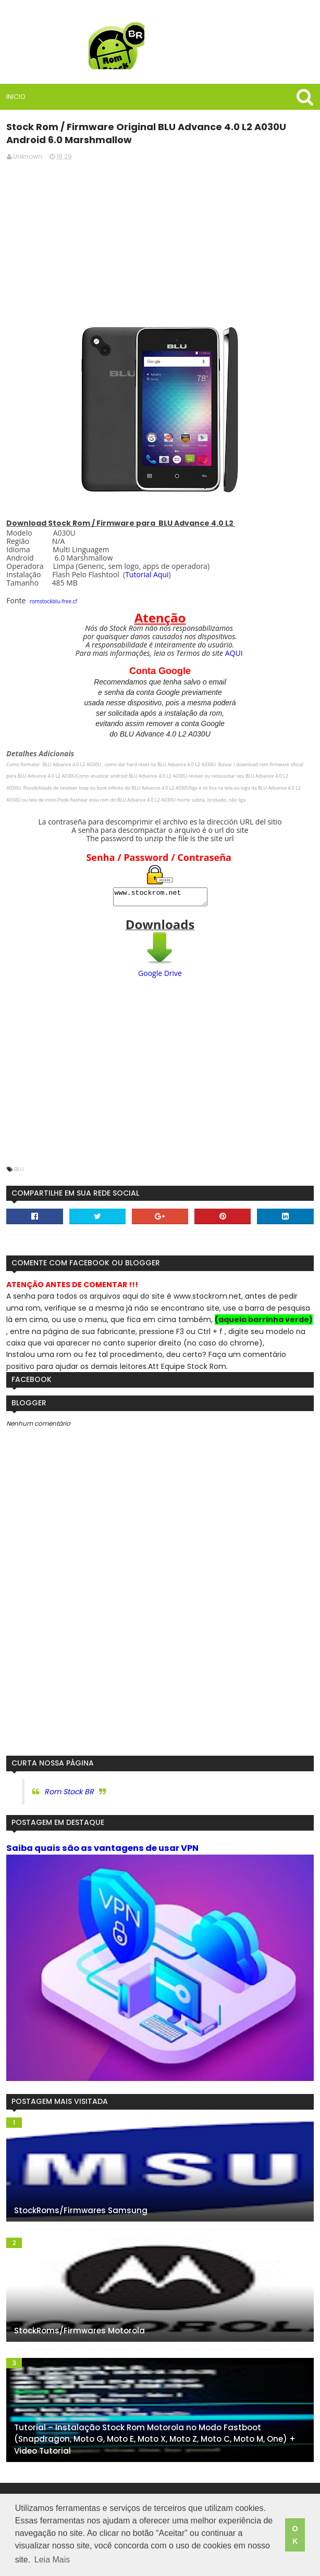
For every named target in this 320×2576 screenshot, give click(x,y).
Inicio (15, 96)
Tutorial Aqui (146, 574)
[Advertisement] (160, 242)
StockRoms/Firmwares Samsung (80, 2213)
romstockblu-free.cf (53, 601)
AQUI (234, 653)
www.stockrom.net (160, 898)
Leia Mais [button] (52, 2559)
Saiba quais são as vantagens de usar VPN (102, 1851)
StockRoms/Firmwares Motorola (79, 2333)
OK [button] (295, 2534)
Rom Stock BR (69, 1795)
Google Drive (160, 976)
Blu (19, 1172)
